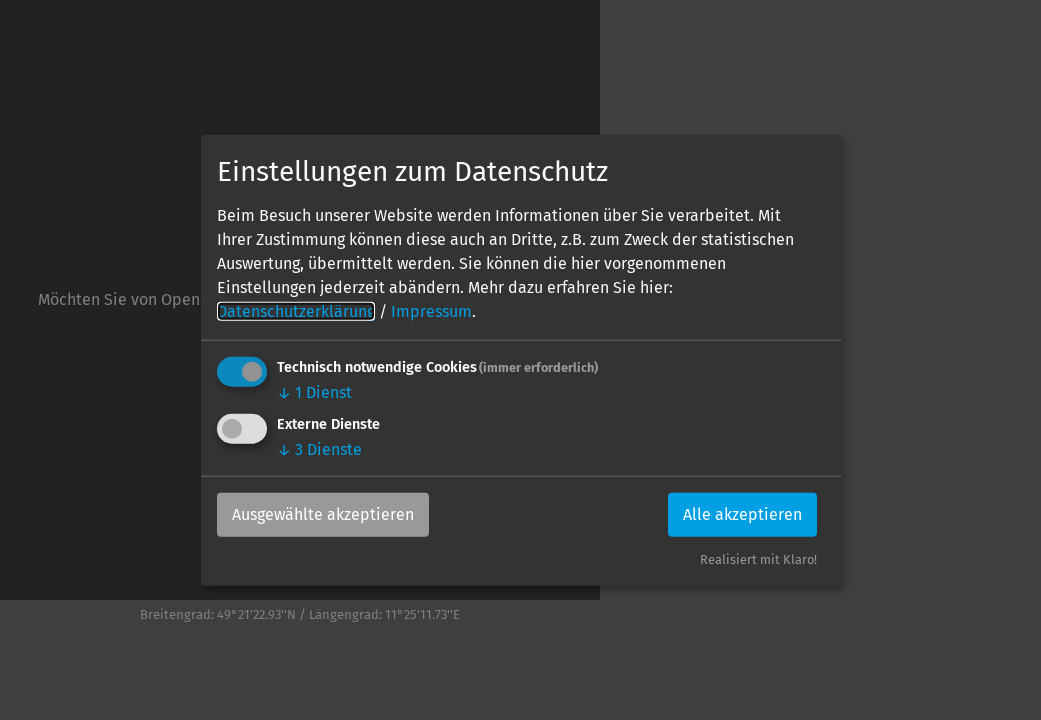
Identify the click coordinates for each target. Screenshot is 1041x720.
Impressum (431, 311)
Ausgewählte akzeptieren (323, 514)
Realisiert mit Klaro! (758, 559)
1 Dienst (314, 392)
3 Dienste (319, 449)
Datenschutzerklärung (296, 311)
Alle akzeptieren (742, 514)
